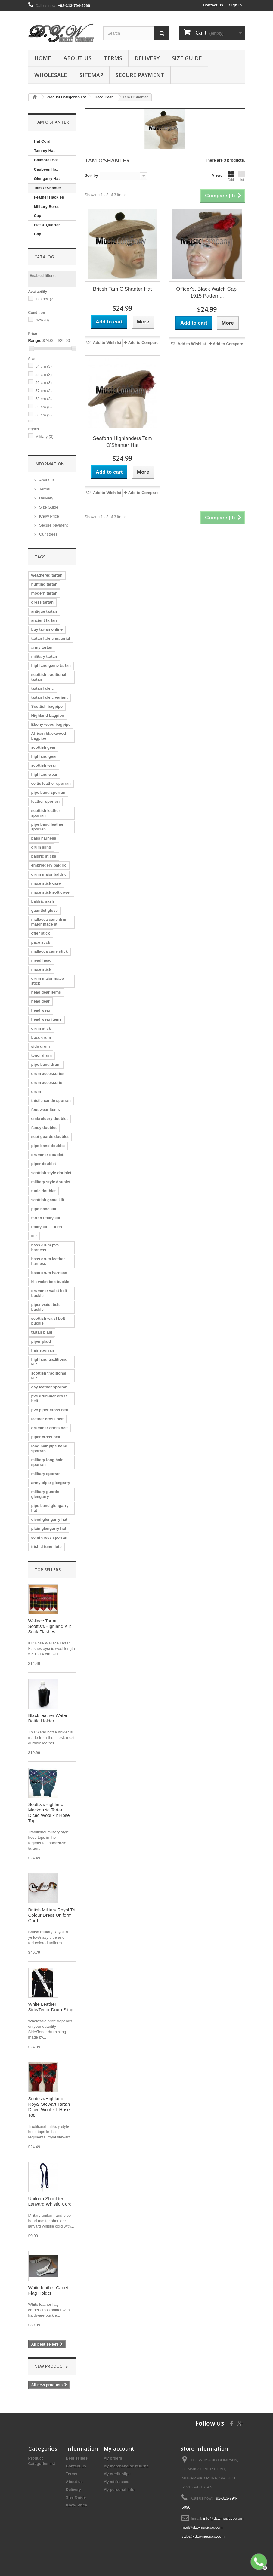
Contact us (213, 5)
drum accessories (48, 1073)
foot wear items (45, 1109)
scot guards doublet (50, 1136)
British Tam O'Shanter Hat (122, 289)
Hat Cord (42, 141)
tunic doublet (43, 1191)
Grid (231, 176)
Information (49, 464)
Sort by (91, 175)
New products (51, 2366)
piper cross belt (45, 1437)
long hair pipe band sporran (49, 1448)
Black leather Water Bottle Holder (47, 1718)
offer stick (40, 933)
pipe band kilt (44, 1209)
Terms (113, 58)
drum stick (41, 1028)
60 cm (43, 415)
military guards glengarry (45, 1494)
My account (119, 2448)
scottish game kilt (47, 1200)
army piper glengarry (50, 1482)
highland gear (44, 756)
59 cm (43, 407)
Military (44, 436)
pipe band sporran (48, 792)
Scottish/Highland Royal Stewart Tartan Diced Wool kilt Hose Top (49, 2106)
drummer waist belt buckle (49, 1293)
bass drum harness (49, 1272)
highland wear (44, 774)
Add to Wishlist (107, 342)
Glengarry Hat (47, 178)
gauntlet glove (44, 910)
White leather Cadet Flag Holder (48, 2290)
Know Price (48, 516)
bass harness (43, 838)
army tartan (42, 647)
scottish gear (43, 747)
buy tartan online (47, 629)
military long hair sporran (47, 1462)
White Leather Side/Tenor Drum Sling (50, 2007)
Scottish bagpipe (47, 706)
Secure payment (140, 75)
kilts (58, 1227)
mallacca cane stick (49, 951)
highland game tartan (51, 665)
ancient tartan (44, 620)
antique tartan (44, 611)
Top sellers (47, 1570)
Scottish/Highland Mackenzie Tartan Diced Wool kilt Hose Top (49, 1812)
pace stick (40, 942)
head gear (40, 1001)
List (241, 176)
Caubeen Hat (46, 169)
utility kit (39, 1227)
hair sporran (42, 1350)
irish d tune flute (46, 1546)
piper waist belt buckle (45, 1307)
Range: (35, 340)
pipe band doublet (48, 1145)
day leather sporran (49, 1387)
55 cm (43, 374)
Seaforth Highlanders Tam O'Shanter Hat (122, 441)
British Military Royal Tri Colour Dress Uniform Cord (52, 1915)
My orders (113, 2458)
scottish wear (43, 765)
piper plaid (41, 1341)
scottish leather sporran (45, 813)
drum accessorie (46, 1082)
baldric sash (42, 901)
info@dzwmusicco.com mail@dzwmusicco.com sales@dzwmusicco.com (212, 2527)
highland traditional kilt (49, 1361)
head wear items (46, 1019)
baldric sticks (43, 856)
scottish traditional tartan (48, 677)
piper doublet (43, 1163)
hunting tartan (44, 584)
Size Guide (187, 58)
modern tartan (44, 593)
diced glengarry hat (49, 1519)
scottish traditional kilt (48, 1375)
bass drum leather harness (48, 1261)
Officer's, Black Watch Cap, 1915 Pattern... (207, 292)
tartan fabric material (50, 638)
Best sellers (77, 2458)
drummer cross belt (49, 1428)
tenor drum (41, 1055)
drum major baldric (49, 874)
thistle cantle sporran (51, 1100)
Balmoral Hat (46, 160)
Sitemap (91, 75)
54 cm (43, 366)
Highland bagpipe (47, 715)
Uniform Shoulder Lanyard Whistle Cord (50, 2201)
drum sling (41, 847)
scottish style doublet (51, 1172)
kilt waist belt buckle (50, 1281)
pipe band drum (46, 1064)
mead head (41, 960)
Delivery (147, 58)
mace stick (41, 969)
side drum (40, 1046)
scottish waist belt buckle (48, 1320)
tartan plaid (41, 1332)
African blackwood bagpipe (48, 736)
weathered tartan (47, 575)
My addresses (116, 2481)
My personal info (119, 2489)
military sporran (46, 1473)
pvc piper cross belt (49, 1410)
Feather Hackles (49, 197)
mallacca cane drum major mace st (50, 921)
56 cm (43, 382)
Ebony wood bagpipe (51, 724)
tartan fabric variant (49, 697)
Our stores (47, 534)
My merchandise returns (126, 2466)
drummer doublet (47, 1154)
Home (42, 58)
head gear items (46, 992)
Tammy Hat (44, 150)
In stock (44, 299)
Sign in (235, 5)
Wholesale (50, 75)
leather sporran (45, 801)
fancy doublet (44, 1127)
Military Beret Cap (46, 211)
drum (36, 1091)
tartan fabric (42, 688)
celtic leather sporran (51, 783)
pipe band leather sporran (47, 826)
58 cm (43, 399)
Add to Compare (143, 342)
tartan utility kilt (45, 1218)
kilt (34, 1236)
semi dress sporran (49, 1537)
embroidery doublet (49, 1118)
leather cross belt (47, 1419)
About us (78, 58)
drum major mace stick (47, 980)
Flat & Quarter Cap (47, 229)
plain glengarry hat (48, 1528)
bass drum (41, 1037)
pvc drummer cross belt (49, 1398)
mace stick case (46, 883)
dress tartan (42, 602)
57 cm (43, 390)
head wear (41, 1010)
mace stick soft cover (51, 892)
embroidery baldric (49, 865)
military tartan (44, 656)
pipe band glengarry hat (50, 1508)
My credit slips (117, 2474)
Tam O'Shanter (47, 188)
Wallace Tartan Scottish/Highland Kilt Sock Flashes (49, 1626)
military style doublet (50, 1182)
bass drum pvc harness (45, 1247)
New (42, 320)
